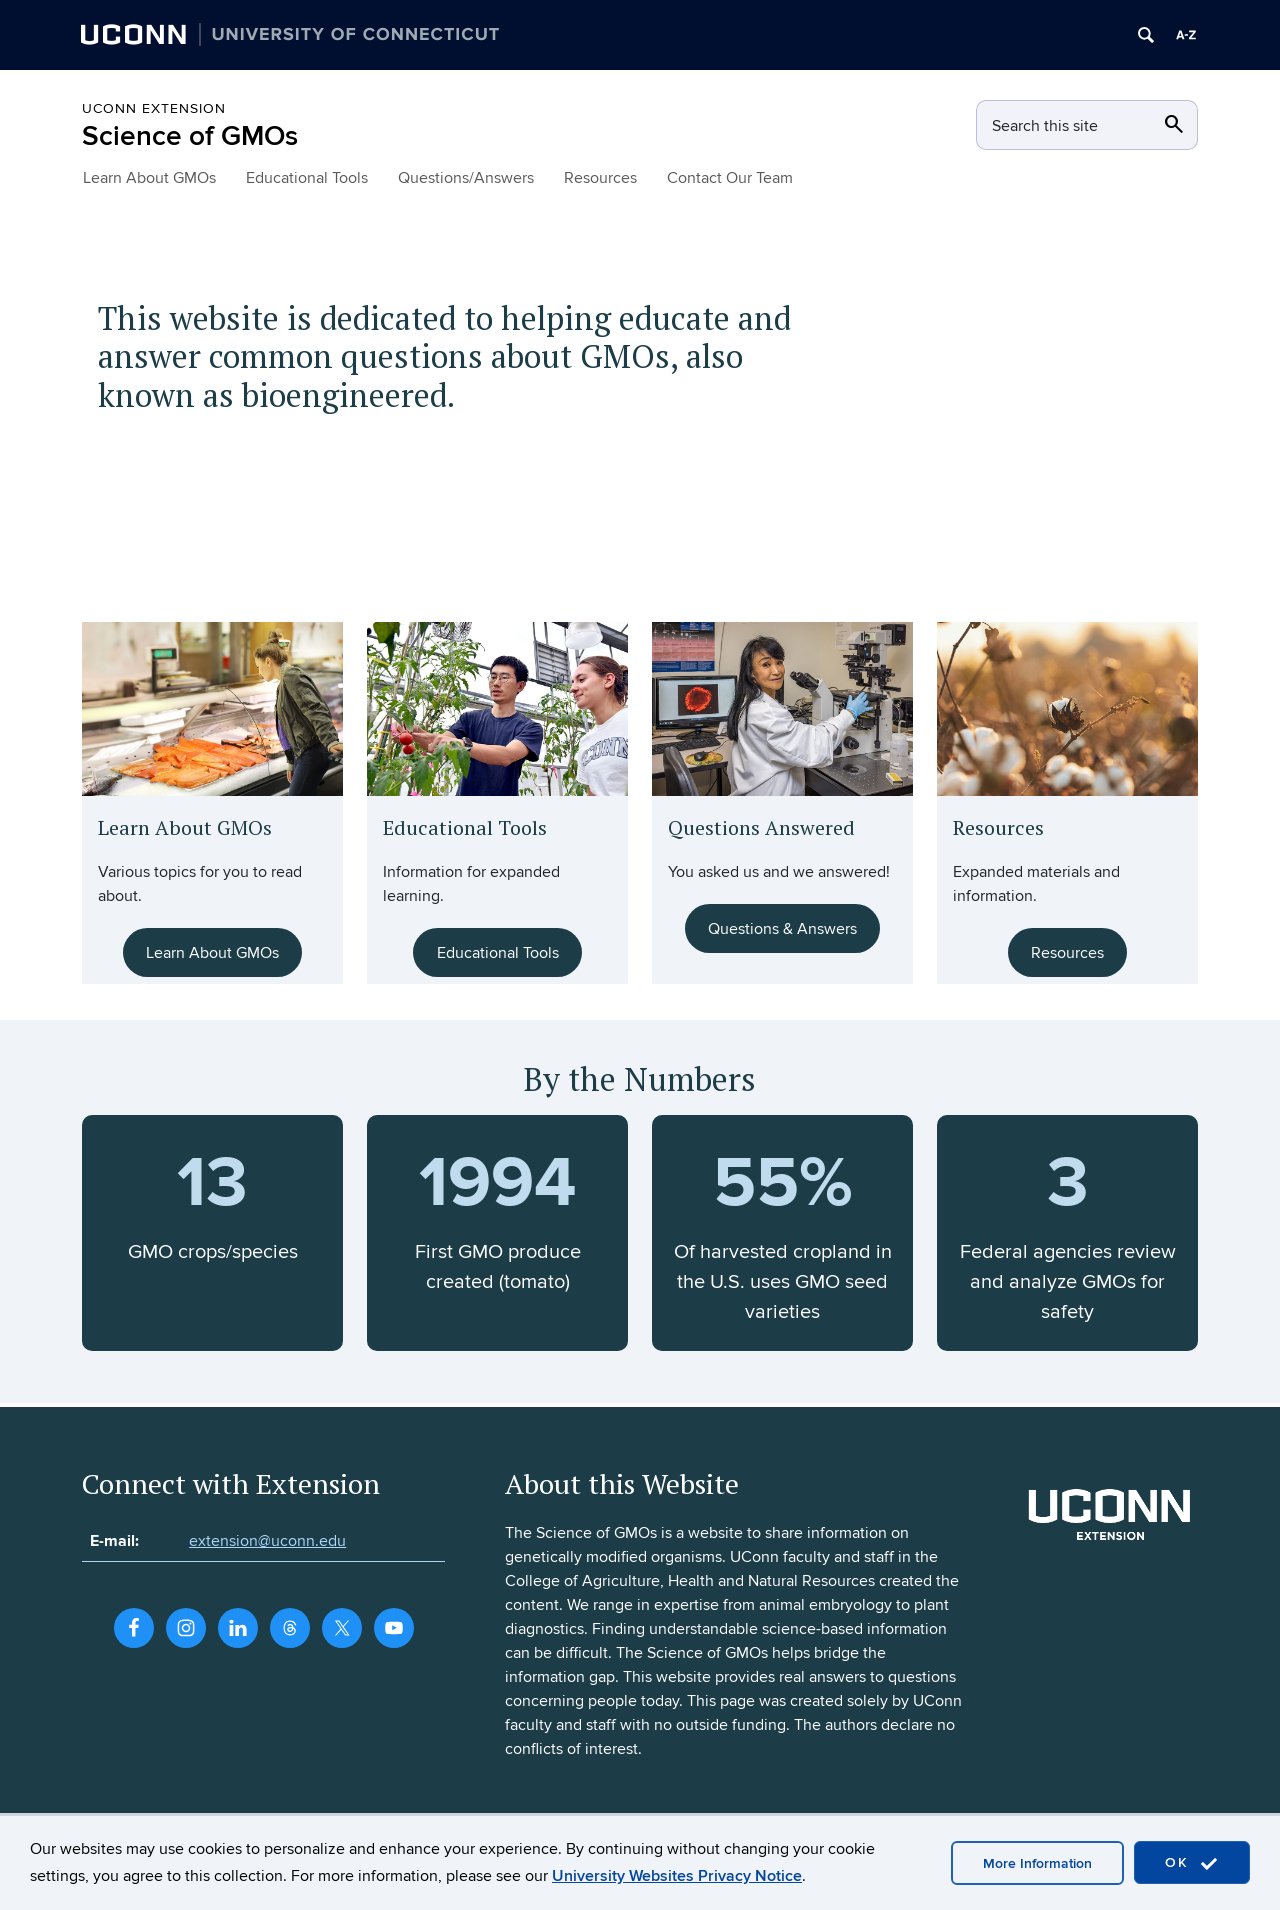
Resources (600, 178)
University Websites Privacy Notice (677, 1876)
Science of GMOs (190, 136)
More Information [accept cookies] (1037, 1863)
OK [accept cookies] (1192, 1863)
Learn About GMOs (149, 178)
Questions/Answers (466, 178)
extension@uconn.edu (267, 1541)
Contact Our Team (730, 178)
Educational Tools (307, 178)
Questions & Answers (782, 929)
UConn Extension (154, 108)
